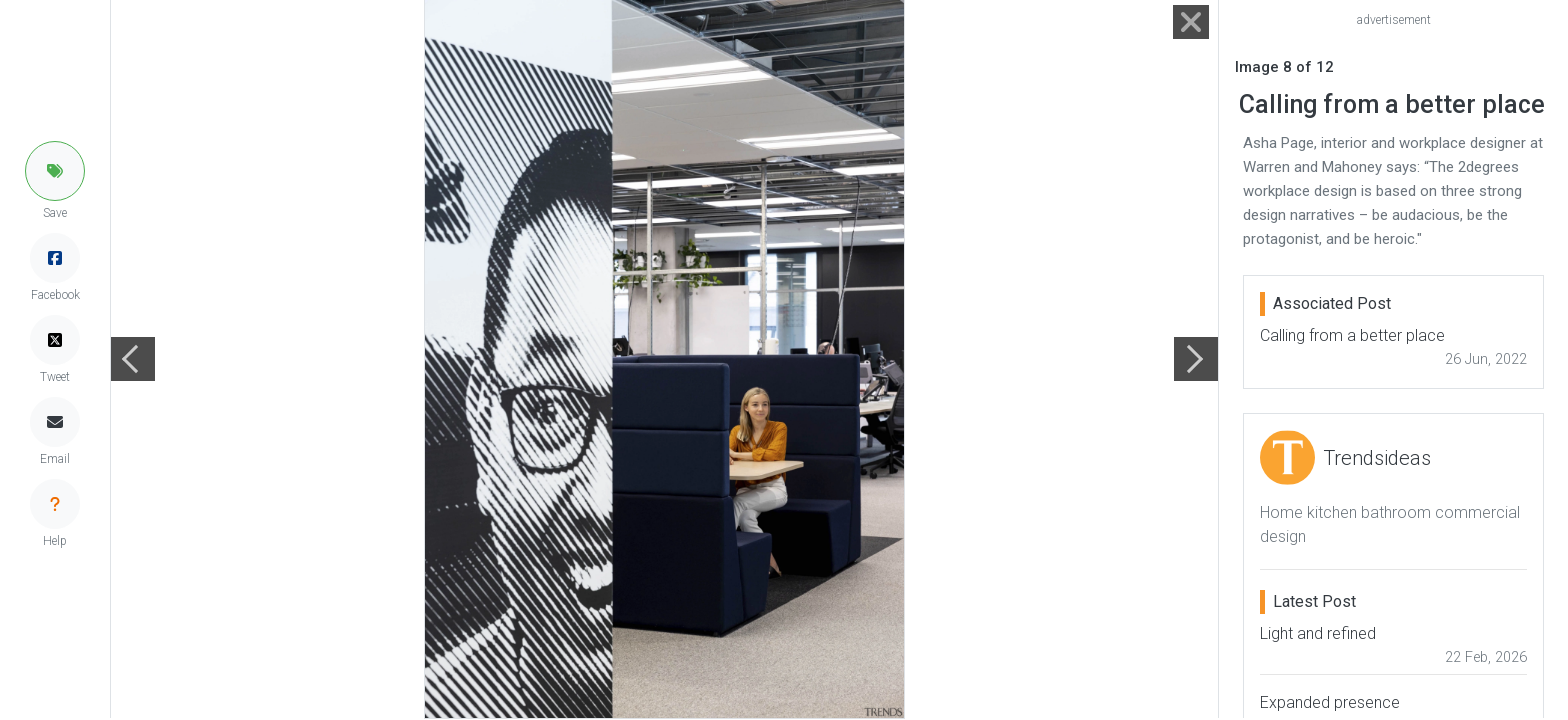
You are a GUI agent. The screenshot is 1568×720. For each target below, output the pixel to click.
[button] (55, 171)
